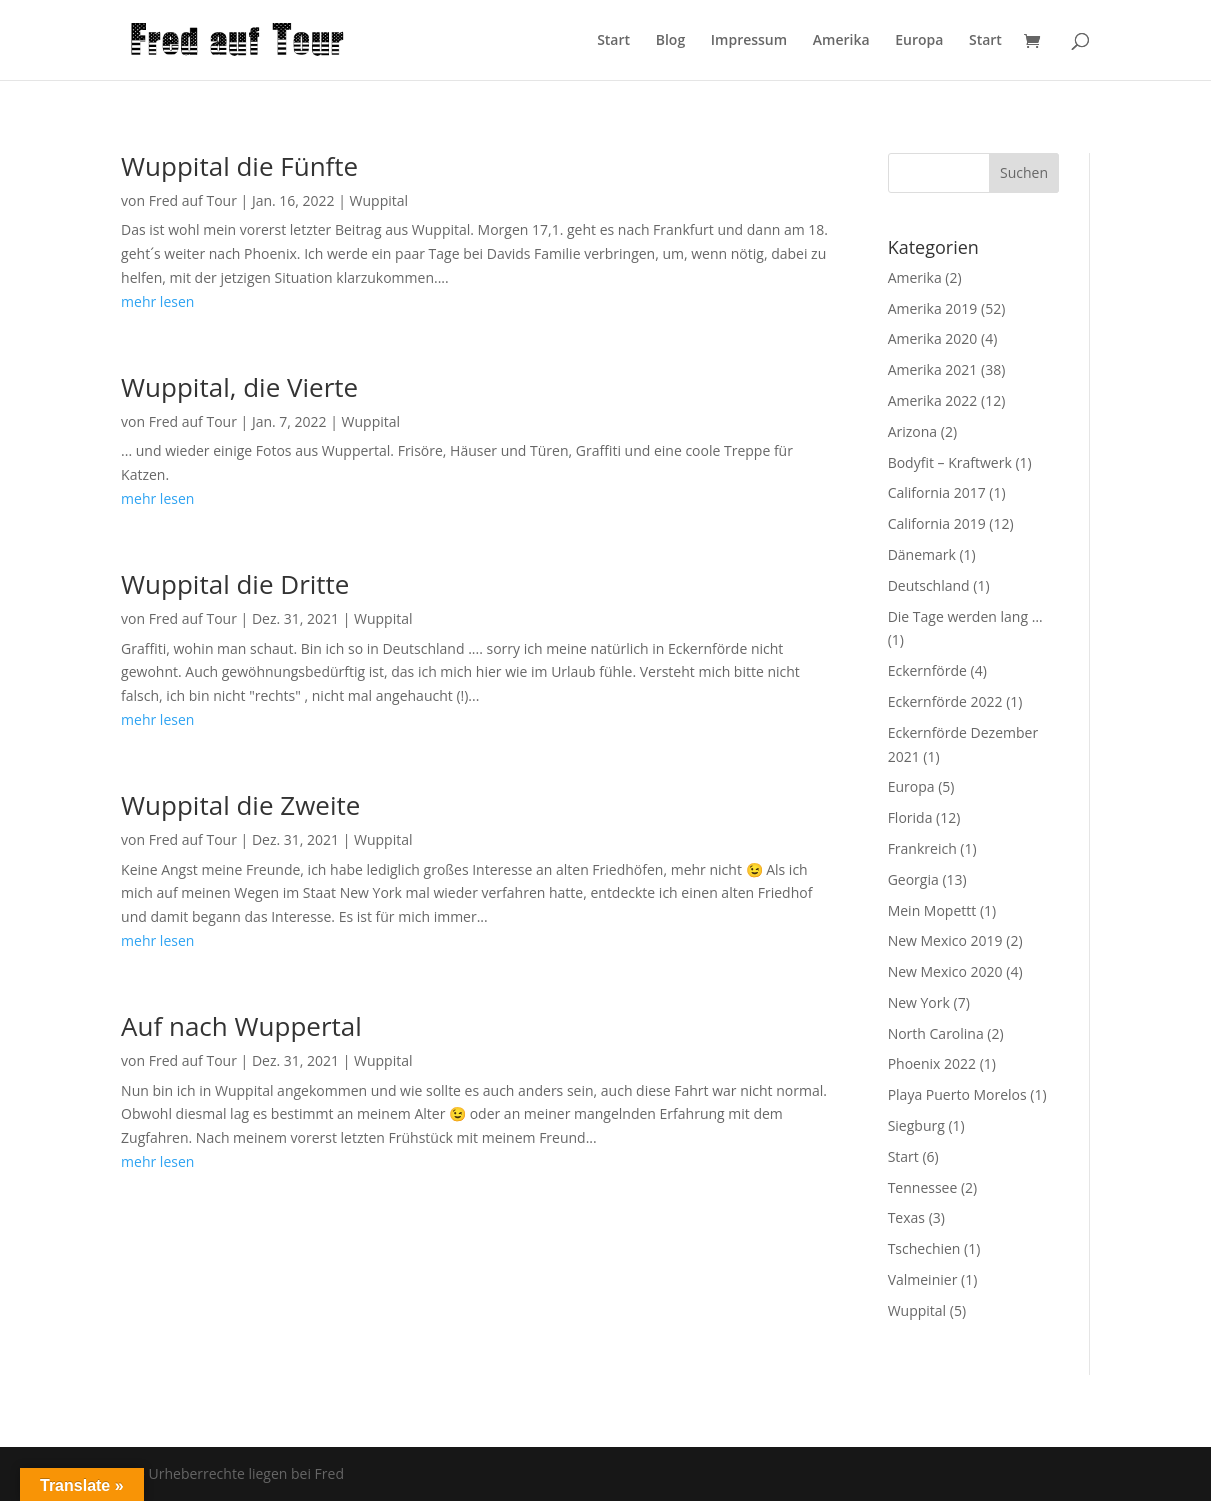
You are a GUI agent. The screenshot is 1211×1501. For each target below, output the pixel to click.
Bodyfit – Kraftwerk (950, 462)
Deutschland (929, 585)
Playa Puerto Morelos (957, 1094)
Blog (670, 41)
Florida (910, 817)
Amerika (841, 41)
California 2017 (937, 492)
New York (919, 1002)
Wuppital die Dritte (235, 584)
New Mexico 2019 (945, 940)
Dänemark (922, 554)
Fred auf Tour (193, 200)
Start (613, 41)
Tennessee (923, 1187)
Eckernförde (927, 670)
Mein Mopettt (932, 910)
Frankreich (922, 848)
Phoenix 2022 (932, 1063)
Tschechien (924, 1248)
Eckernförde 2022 (945, 701)
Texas (906, 1217)
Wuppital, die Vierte (239, 387)
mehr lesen (157, 301)
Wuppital (379, 200)
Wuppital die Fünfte (239, 166)
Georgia (913, 879)
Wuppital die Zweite (240, 805)
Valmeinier (923, 1279)
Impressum (749, 41)
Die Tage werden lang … (965, 616)
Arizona (912, 431)
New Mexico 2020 (945, 971)
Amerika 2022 (933, 400)
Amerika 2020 (933, 338)
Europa (919, 41)
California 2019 (937, 523)
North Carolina (936, 1033)
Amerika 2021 (933, 369)
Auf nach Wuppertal (241, 1026)
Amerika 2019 (933, 308)
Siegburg (916, 1125)
